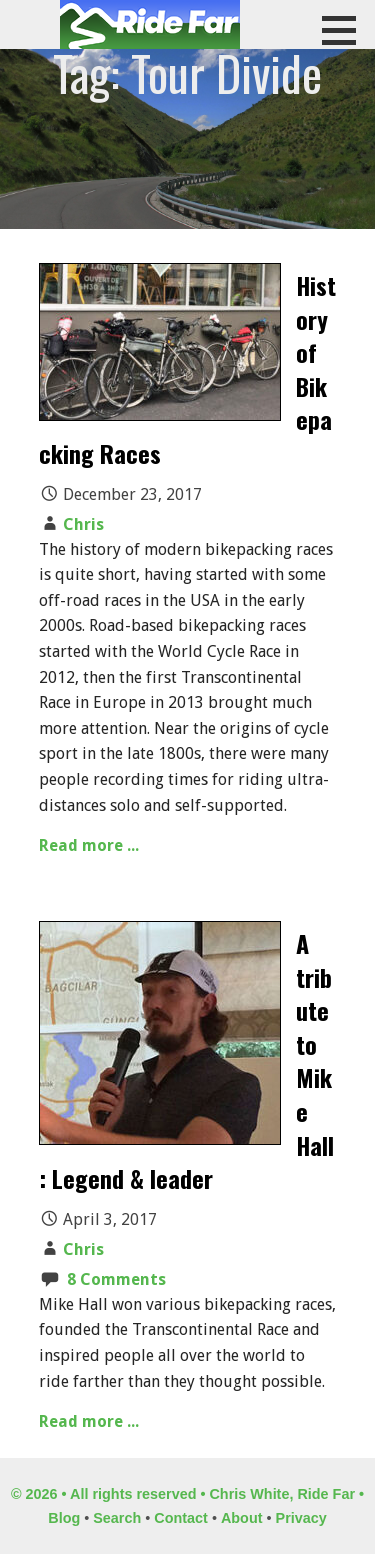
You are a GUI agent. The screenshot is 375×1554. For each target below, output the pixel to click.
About (242, 1518)
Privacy (301, 1518)
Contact (181, 1518)
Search (117, 1518)
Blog (64, 1518)
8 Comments (116, 1279)
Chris (83, 524)
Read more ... (89, 845)
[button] (346, 30)
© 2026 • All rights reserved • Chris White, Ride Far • (187, 1494)
